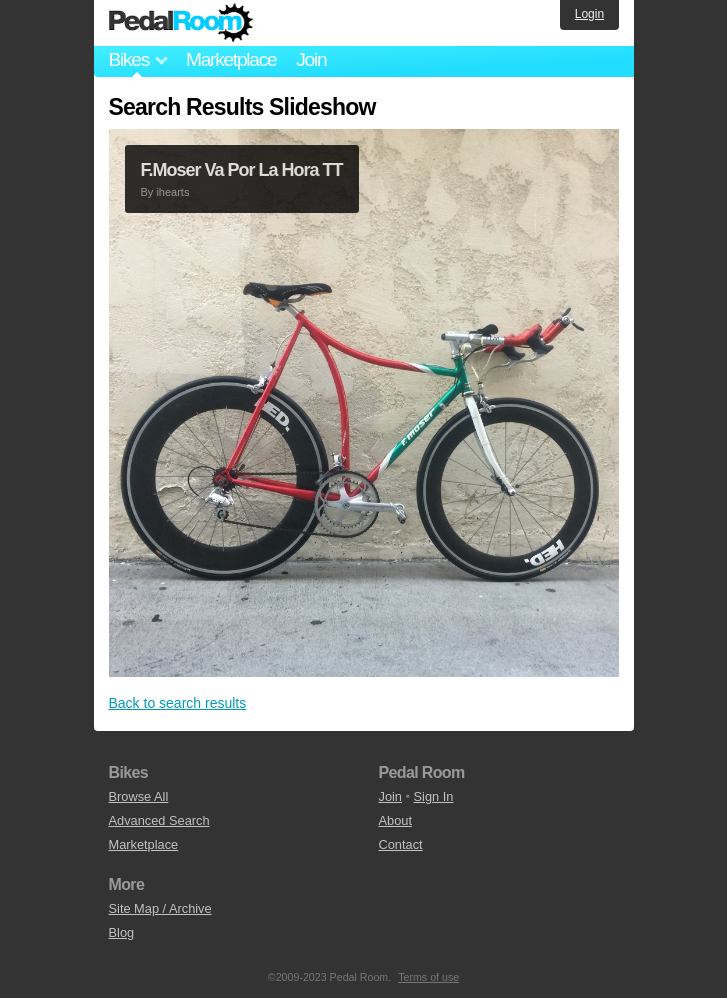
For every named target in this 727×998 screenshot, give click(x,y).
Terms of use (428, 977)
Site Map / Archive (160, 908)
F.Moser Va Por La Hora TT (242, 170)
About (395, 820)
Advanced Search (159, 820)
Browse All (139, 796)
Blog (122, 932)
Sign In (434, 796)
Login (589, 14)
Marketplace (231, 59)
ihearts (172, 192)
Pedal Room (181, 23)
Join (311, 59)
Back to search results (178, 703)
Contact (401, 844)
